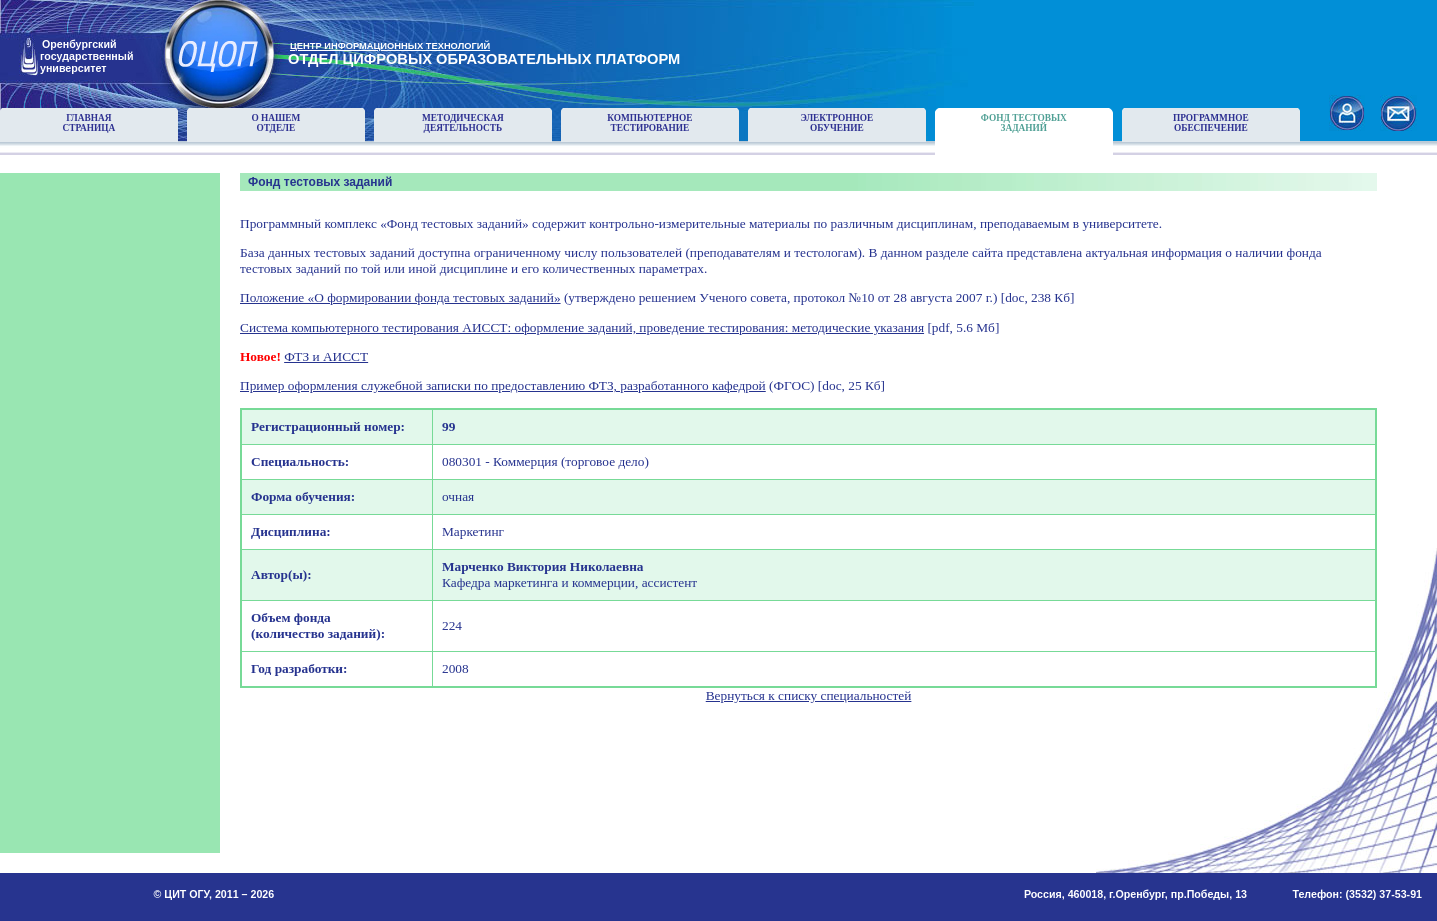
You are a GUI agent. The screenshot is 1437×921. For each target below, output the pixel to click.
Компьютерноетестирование (649, 123)
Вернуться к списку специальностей (809, 695)
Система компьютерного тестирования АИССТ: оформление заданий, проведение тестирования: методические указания (582, 327)
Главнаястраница (89, 123)
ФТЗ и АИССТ (326, 356)
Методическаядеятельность (463, 123)
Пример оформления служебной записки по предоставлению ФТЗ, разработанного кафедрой (503, 385)
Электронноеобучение (836, 123)
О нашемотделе (275, 123)
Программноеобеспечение (1211, 123)
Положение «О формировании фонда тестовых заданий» (400, 297)
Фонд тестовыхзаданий (1024, 123)
